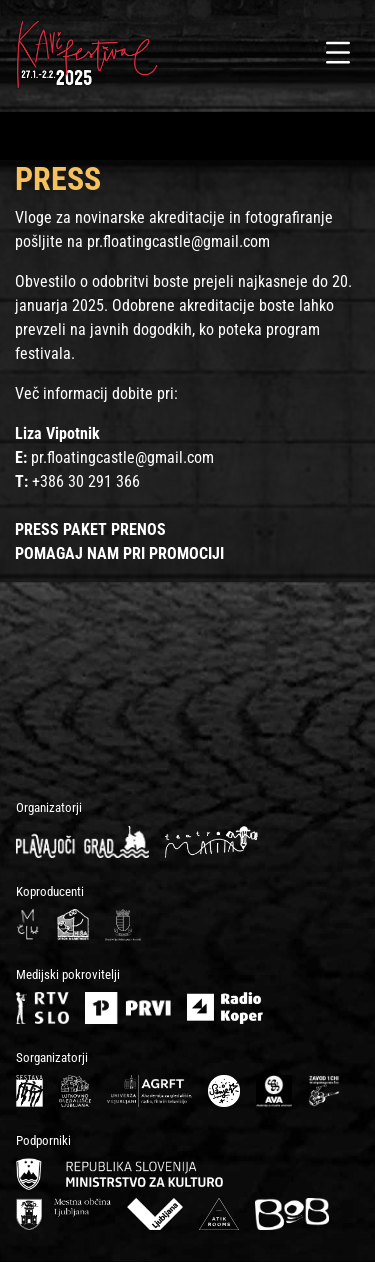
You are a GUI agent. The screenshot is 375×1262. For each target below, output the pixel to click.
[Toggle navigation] (338, 53)
